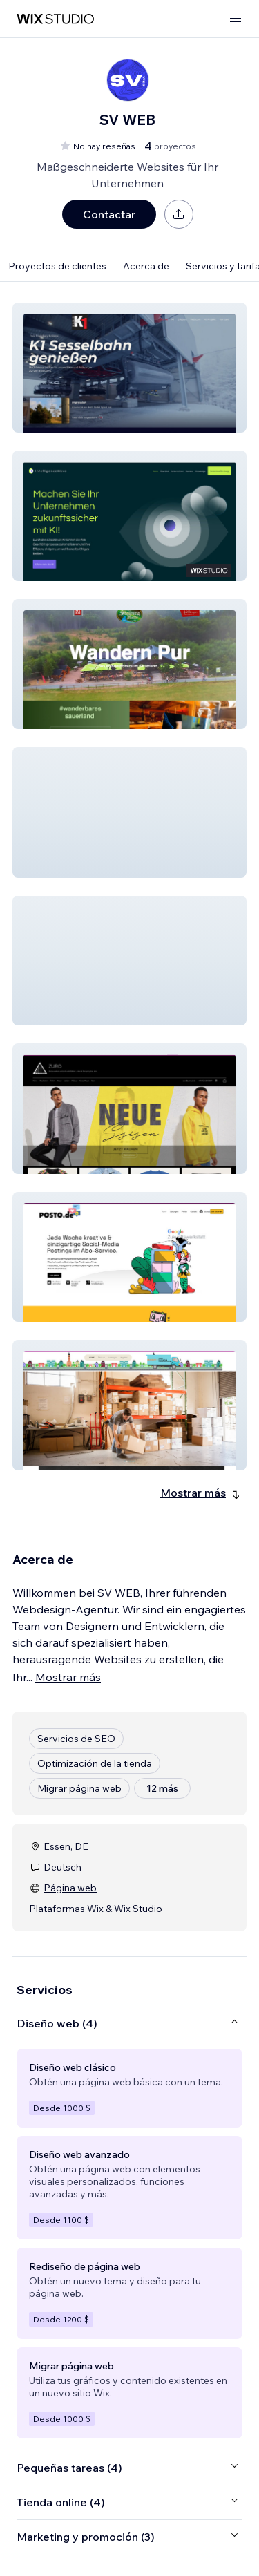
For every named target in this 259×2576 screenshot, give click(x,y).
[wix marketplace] (55, 19)
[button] (129, 368)
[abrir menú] (235, 19)
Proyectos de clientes (57, 266)
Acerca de (146, 266)
